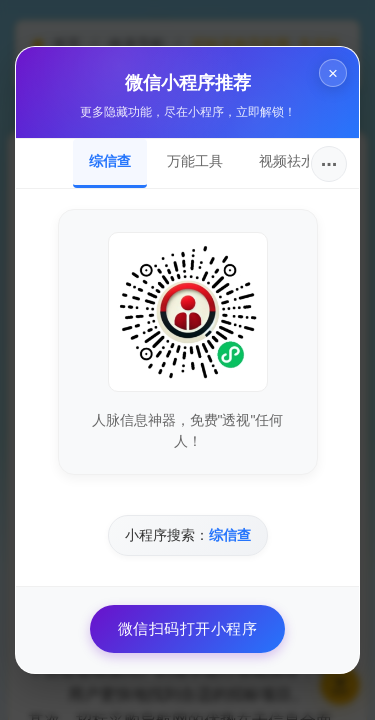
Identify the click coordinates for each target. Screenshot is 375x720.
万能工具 (195, 161)
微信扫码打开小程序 (188, 628)
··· (329, 164)
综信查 (110, 161)
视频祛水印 (294, 161)
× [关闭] (333, 73)
